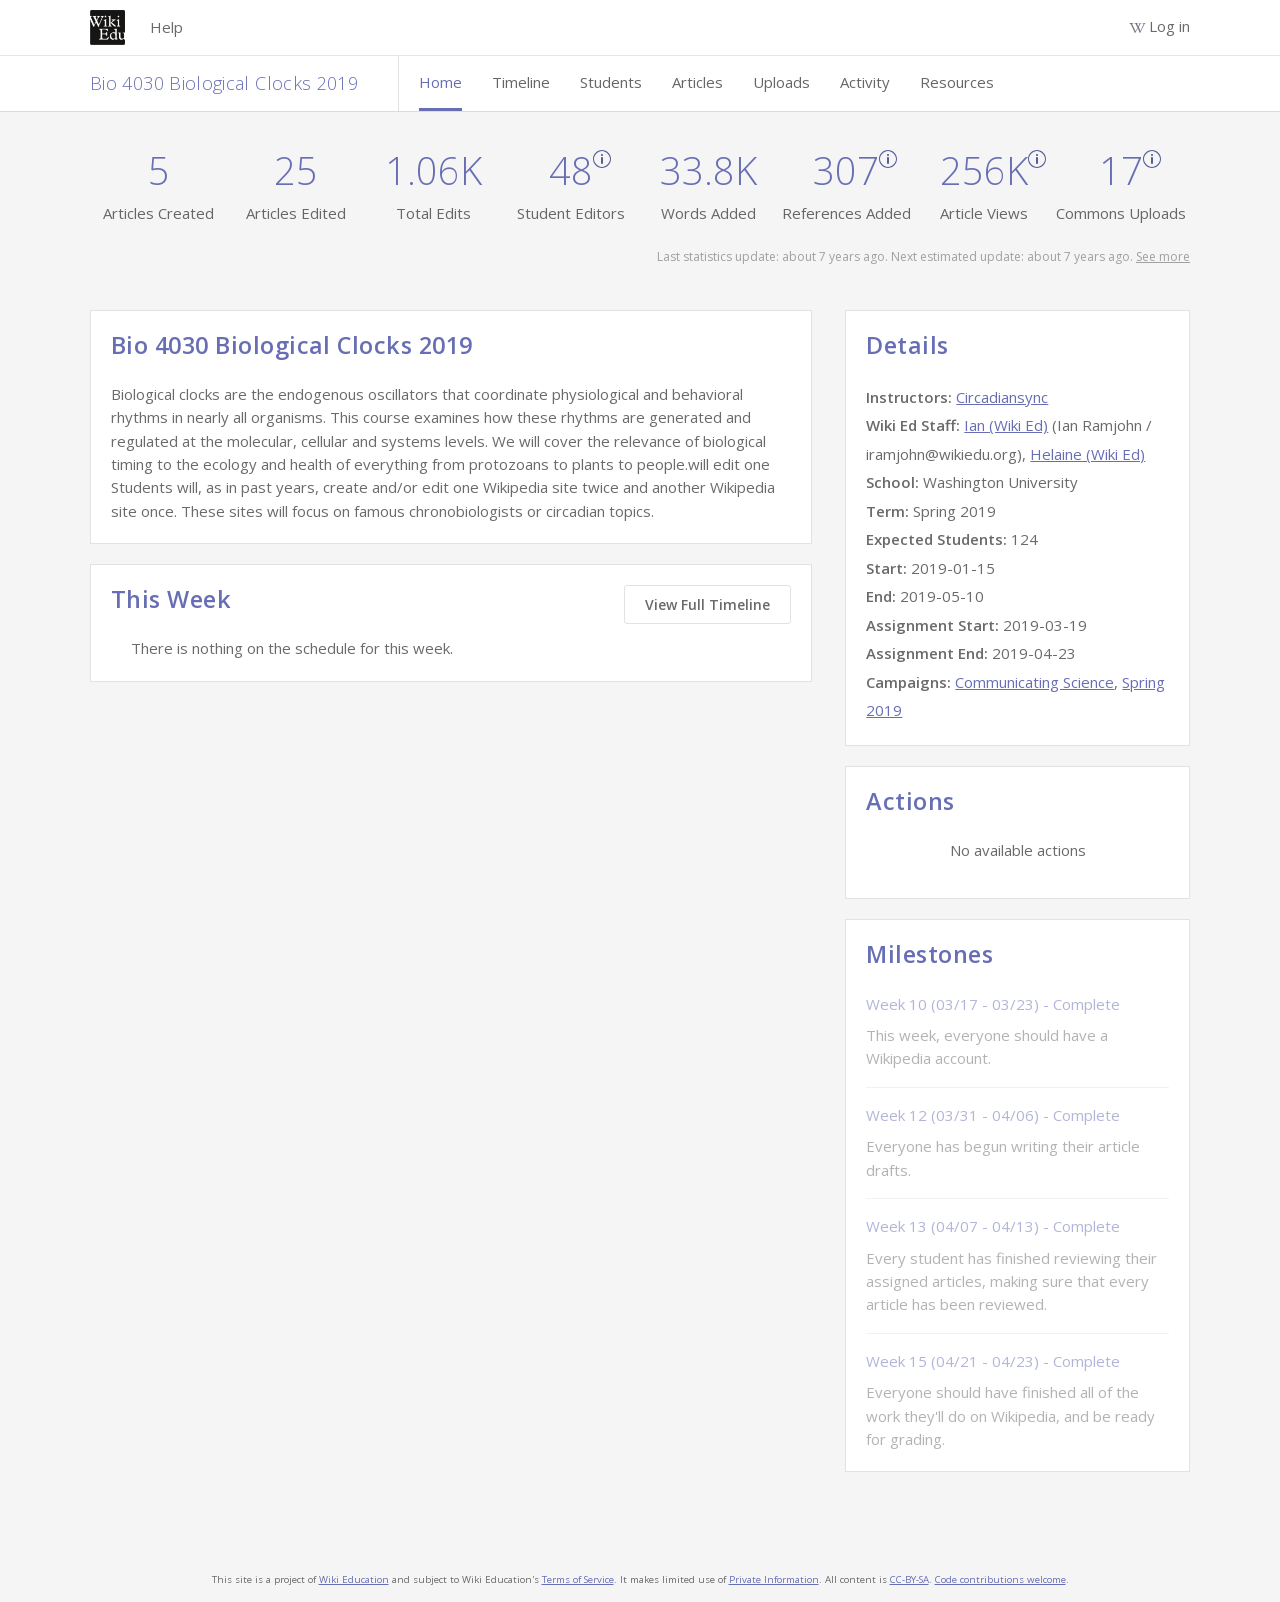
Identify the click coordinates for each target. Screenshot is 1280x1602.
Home (440, 82)
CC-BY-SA (909, 1579)
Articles (697, 82)
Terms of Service (578, 1579)
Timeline (521, 82)
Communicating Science (1034, 682)
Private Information (774, 1579)
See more (1163, 256)
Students (611, 82)
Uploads (781, 82)
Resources (957, 82)
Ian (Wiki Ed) (1006, 425)
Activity (865, 82)
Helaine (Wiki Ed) (1087, 454)
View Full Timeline (707, 604)
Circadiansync (1002, 397)
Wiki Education (354, 1579)
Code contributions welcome (1000, 1579)
